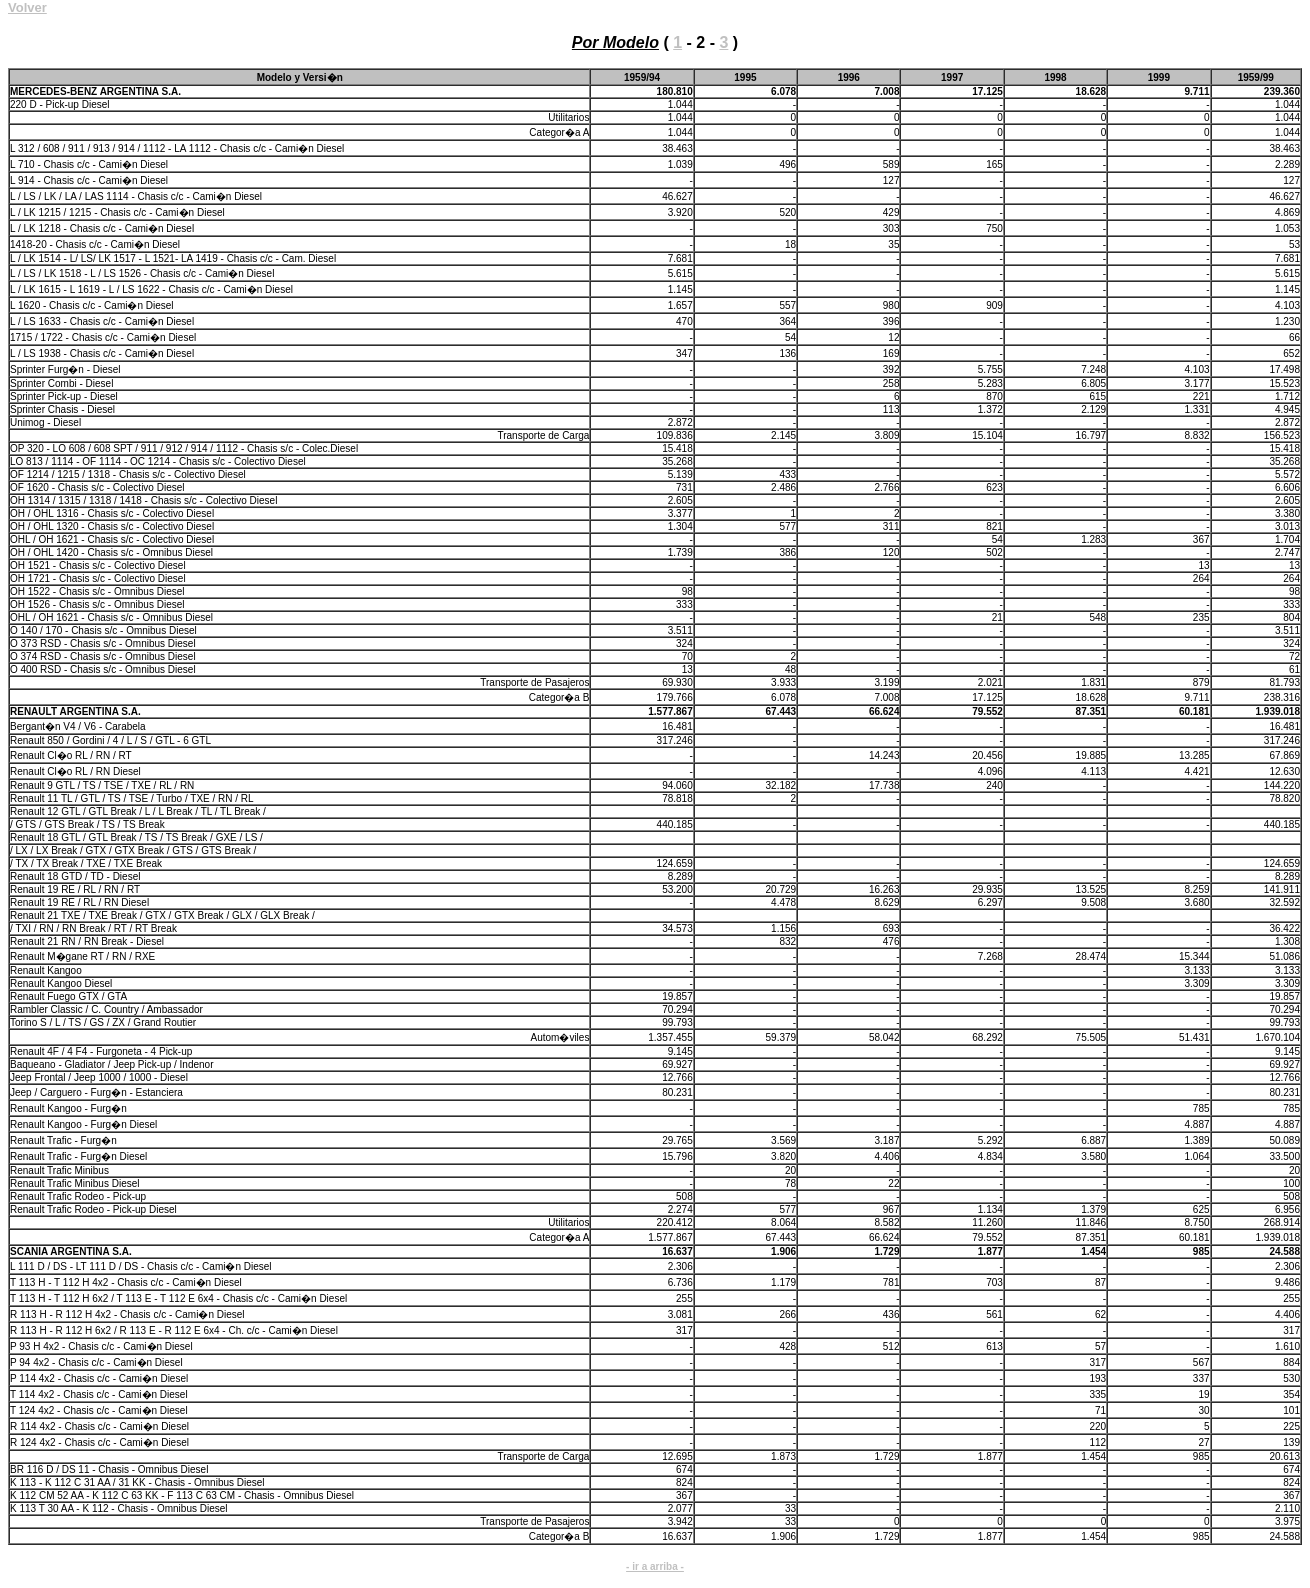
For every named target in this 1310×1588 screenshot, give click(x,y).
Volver (27, 7)
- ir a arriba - (655, 1566)
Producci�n (175, 9)
